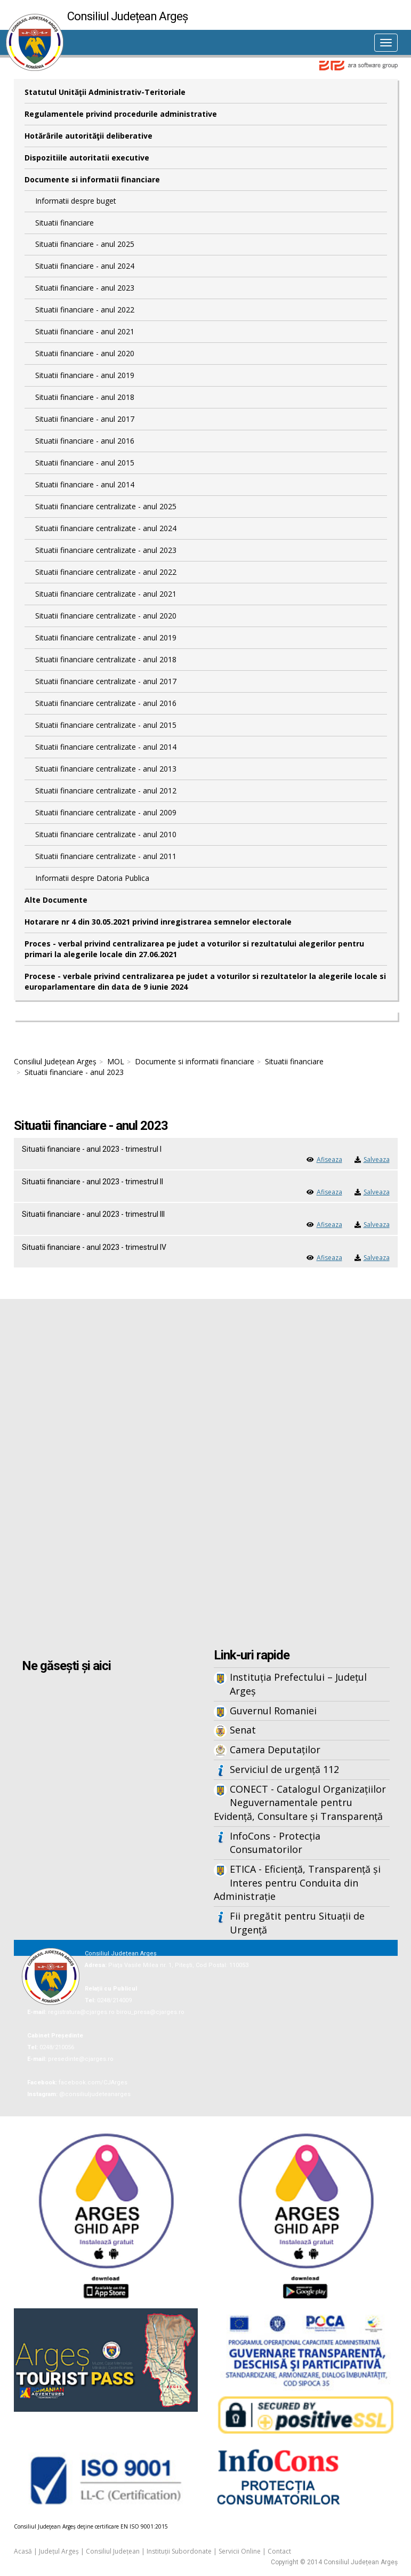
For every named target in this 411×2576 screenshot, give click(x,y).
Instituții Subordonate (179, 2551)
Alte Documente (56, 900)
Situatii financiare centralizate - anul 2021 (105, 594)
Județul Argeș (59, 2551)
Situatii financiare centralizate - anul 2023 (105, 550)
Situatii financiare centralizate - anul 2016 (105, 703)
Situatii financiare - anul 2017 (84, 419)
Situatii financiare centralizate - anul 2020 (105, 616)
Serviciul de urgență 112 (284, 1769)
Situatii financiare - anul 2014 (84, 484)
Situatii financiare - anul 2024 (84, 266)
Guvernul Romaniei (273, 1710)
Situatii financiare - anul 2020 (84, 353)
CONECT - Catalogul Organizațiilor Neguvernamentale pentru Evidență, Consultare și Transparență (300, 1803)
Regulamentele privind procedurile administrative (121, 114)
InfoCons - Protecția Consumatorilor (275, 1842)
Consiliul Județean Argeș (55, 1061)
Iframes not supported (206, 1475)
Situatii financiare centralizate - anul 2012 (105, 790)
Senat (243, 1729)
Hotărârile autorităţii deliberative (88, 136)
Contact (279, 2551)
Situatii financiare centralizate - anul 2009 (105, 812)
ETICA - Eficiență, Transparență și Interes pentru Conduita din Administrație (297, 1883)
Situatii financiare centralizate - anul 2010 (105, 834)
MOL (115, 1061)
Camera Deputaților (275, 1749)
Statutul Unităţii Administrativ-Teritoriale (105, 92)
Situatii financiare (64, 223)
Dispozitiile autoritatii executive (87, 158)
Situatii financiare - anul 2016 (84, 441)
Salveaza (377, 1159)
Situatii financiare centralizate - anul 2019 (105, 637)
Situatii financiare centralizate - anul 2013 (105, 769)
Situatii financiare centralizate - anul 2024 (105, 528)
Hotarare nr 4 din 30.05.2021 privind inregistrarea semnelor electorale (158, 922)
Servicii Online (240, 2551)
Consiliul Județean (113, 2551)
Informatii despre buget (75, 201)
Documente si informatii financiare (92, 179)
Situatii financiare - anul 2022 (84, 309)
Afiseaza (329, 1159)
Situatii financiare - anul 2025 (84, 244)
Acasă (23, 2551)
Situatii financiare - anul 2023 (84, 288)
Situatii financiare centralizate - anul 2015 (105, 725)
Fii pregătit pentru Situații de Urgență (297, 1922)
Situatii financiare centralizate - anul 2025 (105, 506)
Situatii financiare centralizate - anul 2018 (105, 659)
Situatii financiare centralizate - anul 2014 (105, 747)
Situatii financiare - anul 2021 (84, 331)
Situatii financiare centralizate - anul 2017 (105, 681)
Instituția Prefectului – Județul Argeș (298, 1684)
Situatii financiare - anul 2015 (84, 463)
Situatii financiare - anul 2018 (84, 397)
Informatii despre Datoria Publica (92, 878)
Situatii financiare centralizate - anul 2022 (105, 572)
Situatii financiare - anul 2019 (84, 375)
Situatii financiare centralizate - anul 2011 (105, 856)
